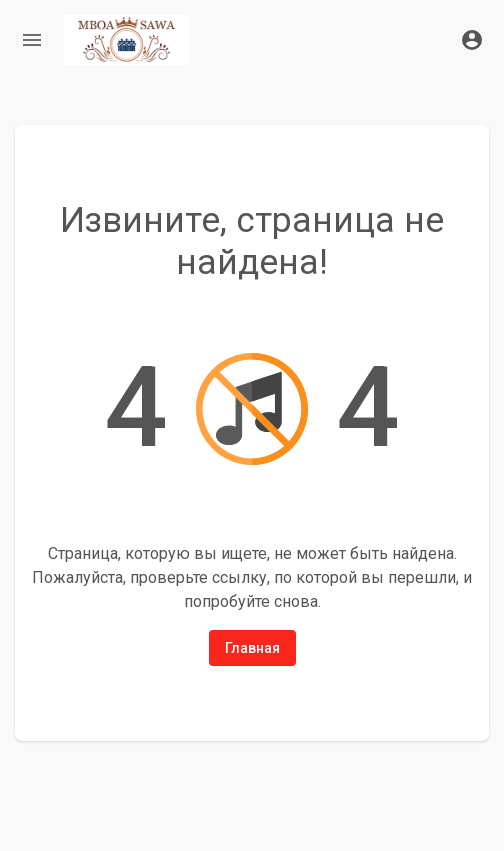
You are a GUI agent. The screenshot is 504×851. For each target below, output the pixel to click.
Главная (252, 648)
